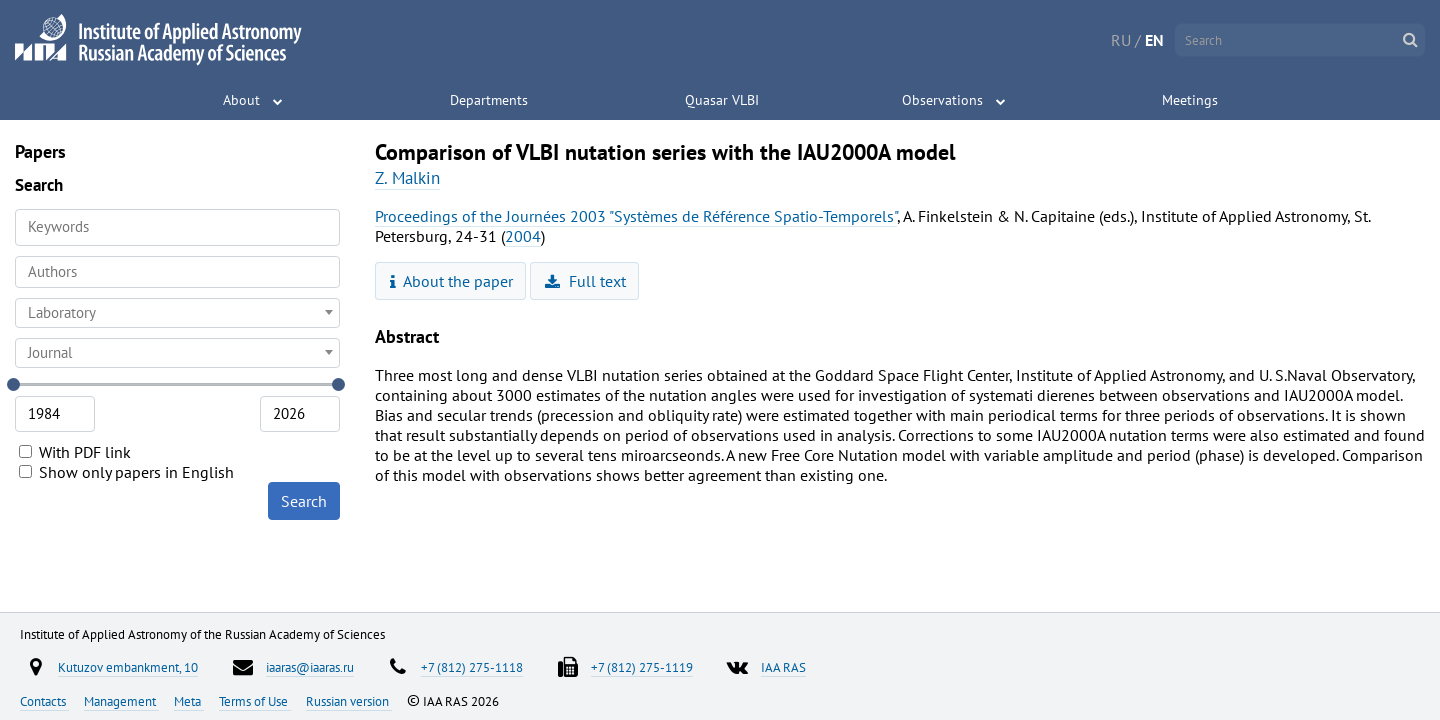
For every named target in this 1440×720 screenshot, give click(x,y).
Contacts (44, 701)
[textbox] (177, 313)
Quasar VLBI (722, 100)
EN (1154, 40)
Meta (189, 701)
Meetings (1190, 100)
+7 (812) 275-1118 (472, 667)
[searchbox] (177, 271)
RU (1121, 40)
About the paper (452, 281)
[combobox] (177, 272)
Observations (942, 100)
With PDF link (75, 452)
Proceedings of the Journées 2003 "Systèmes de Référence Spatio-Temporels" (636, 216)
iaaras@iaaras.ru (310, 667)
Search (304, 501)
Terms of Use (255, 701)
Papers (40, 151)
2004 (523, 236)
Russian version (349, 701)
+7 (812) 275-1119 (642, 667)
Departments (489, 100)
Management (121, 701)
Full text (585, 281)
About (241, 100)
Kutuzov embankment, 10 (128, 667)
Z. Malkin (407, 178)
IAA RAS (783, 667)
